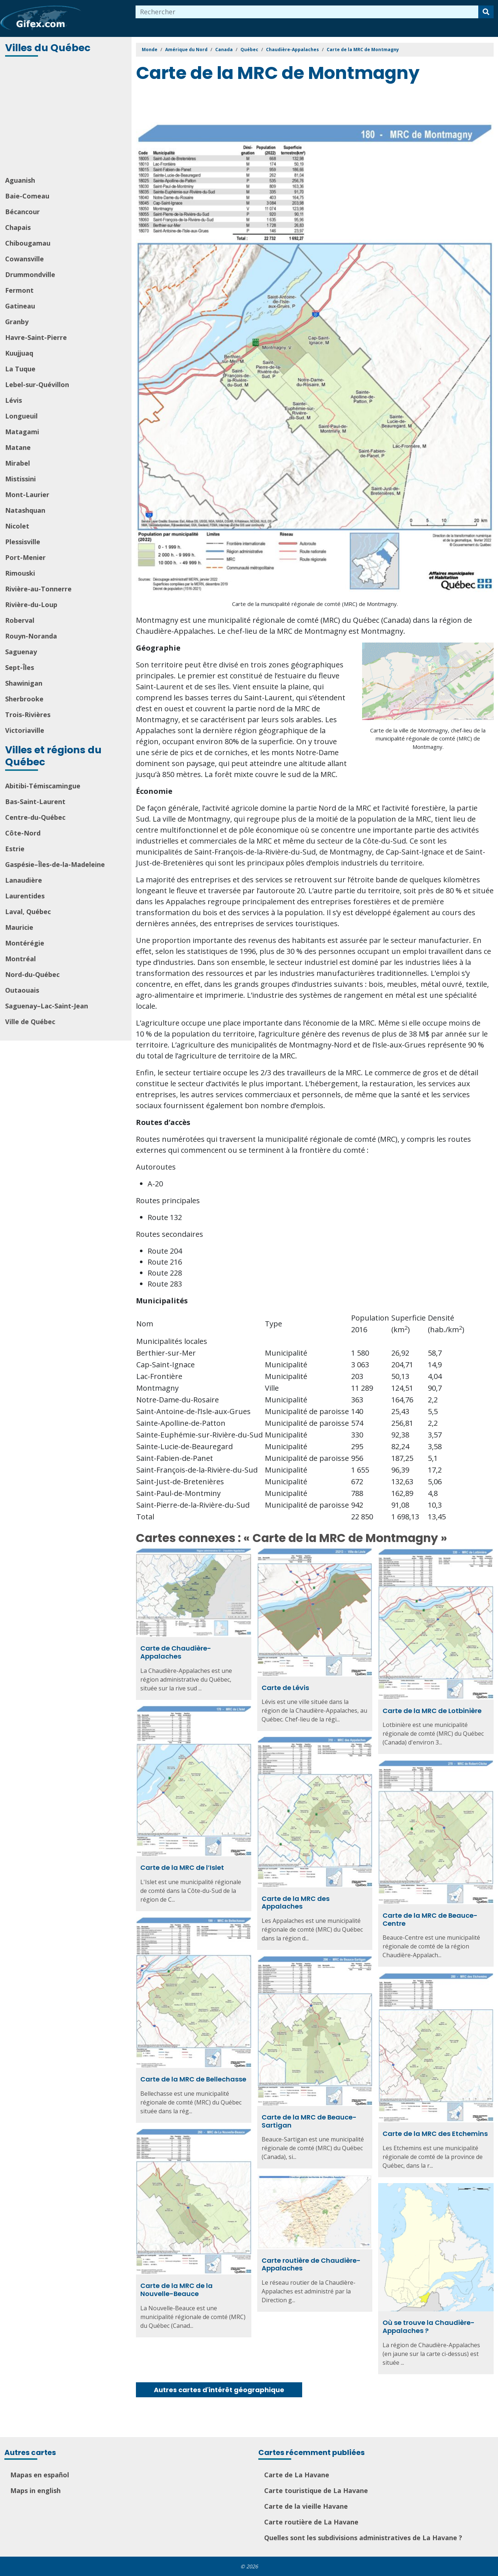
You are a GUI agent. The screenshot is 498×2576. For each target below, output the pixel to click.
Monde (149, 49)
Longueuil (21, 416)
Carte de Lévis (285, 1687)
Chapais (18, 227)
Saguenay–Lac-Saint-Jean (46, 1005)
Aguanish (20, 180)
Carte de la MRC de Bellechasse (193, 2079)
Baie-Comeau (27, 196)
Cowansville (24, 258)
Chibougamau (27, 243)
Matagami (22, 431)
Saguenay (21, 651)
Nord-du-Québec (32, 974)
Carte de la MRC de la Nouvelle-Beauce (176, 2289)
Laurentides (25, 895)
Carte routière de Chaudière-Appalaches (311, 2264)
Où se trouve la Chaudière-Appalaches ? (429, 2326)
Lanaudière (23, 880)
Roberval (19, 620)
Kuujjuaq (19, 353)
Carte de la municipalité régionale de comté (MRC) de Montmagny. (315, 603)
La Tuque (20, 368)
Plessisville (22, 541)
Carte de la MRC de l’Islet (182, 1867)
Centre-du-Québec (35, 817)
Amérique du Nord (186, 49)
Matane (18, 447)
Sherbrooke (24, 698)
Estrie (14, 848)
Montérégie (24, 943)
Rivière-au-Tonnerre (38, 588)
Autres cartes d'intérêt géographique (219, 2389)
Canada (224, 49)
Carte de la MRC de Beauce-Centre (430, 1919)
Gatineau (20, 306)
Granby (16, 321)
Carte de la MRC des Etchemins (435, 2133)
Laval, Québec (28, 911)
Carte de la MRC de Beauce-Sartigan (309, 2121)
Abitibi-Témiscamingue (42, 785)
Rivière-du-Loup (31, 604)
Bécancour (22, 211)
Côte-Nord (23, 833)
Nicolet (17, 526)
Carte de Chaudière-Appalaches (175, 1652)
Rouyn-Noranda (31, 636)
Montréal (20, 958)
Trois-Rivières (27, 714)
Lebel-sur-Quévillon (37, 384)
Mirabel (17, 463)
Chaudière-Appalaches (292, 49)
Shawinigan (23, 683)
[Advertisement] (66, 117)
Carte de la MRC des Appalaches (296, 1902)
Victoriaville (24, 730)
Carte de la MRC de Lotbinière (432, 1710)
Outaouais (22, 990)
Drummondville (30, 274)
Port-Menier (25, 557)
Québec (249, 49)
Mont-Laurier (27, 494)
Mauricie (19, 927)
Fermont (19, 290)
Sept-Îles (19, 667)
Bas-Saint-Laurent (35, 801)
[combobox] (307, 11)
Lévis (13, 400)
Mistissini (20, 478)
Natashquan (25, 510)
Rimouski (20, 573)
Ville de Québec (30, 1021)
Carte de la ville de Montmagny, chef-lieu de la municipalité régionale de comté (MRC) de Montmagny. (428, 738)
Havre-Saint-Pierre (36, 337)
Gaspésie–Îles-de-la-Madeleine (55, 864)
